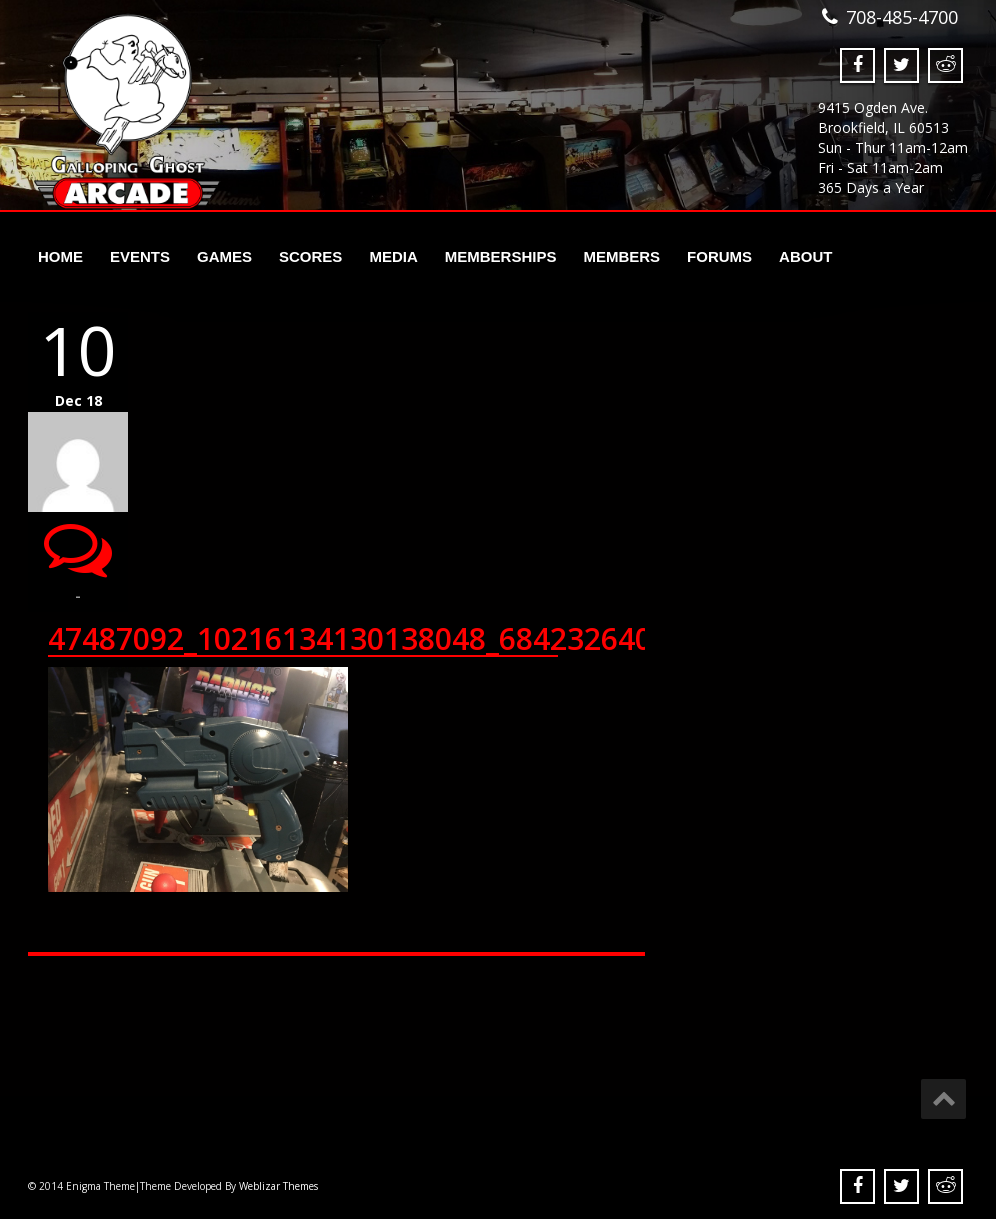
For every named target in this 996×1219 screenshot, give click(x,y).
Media (393, 256)
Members (621, 256)
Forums (719, 256)
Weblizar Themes (278, 1186)
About (805, 256)
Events (140, 256)
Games (224, 256)
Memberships (501, 256)
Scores (310, 256)
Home (60, 256)
